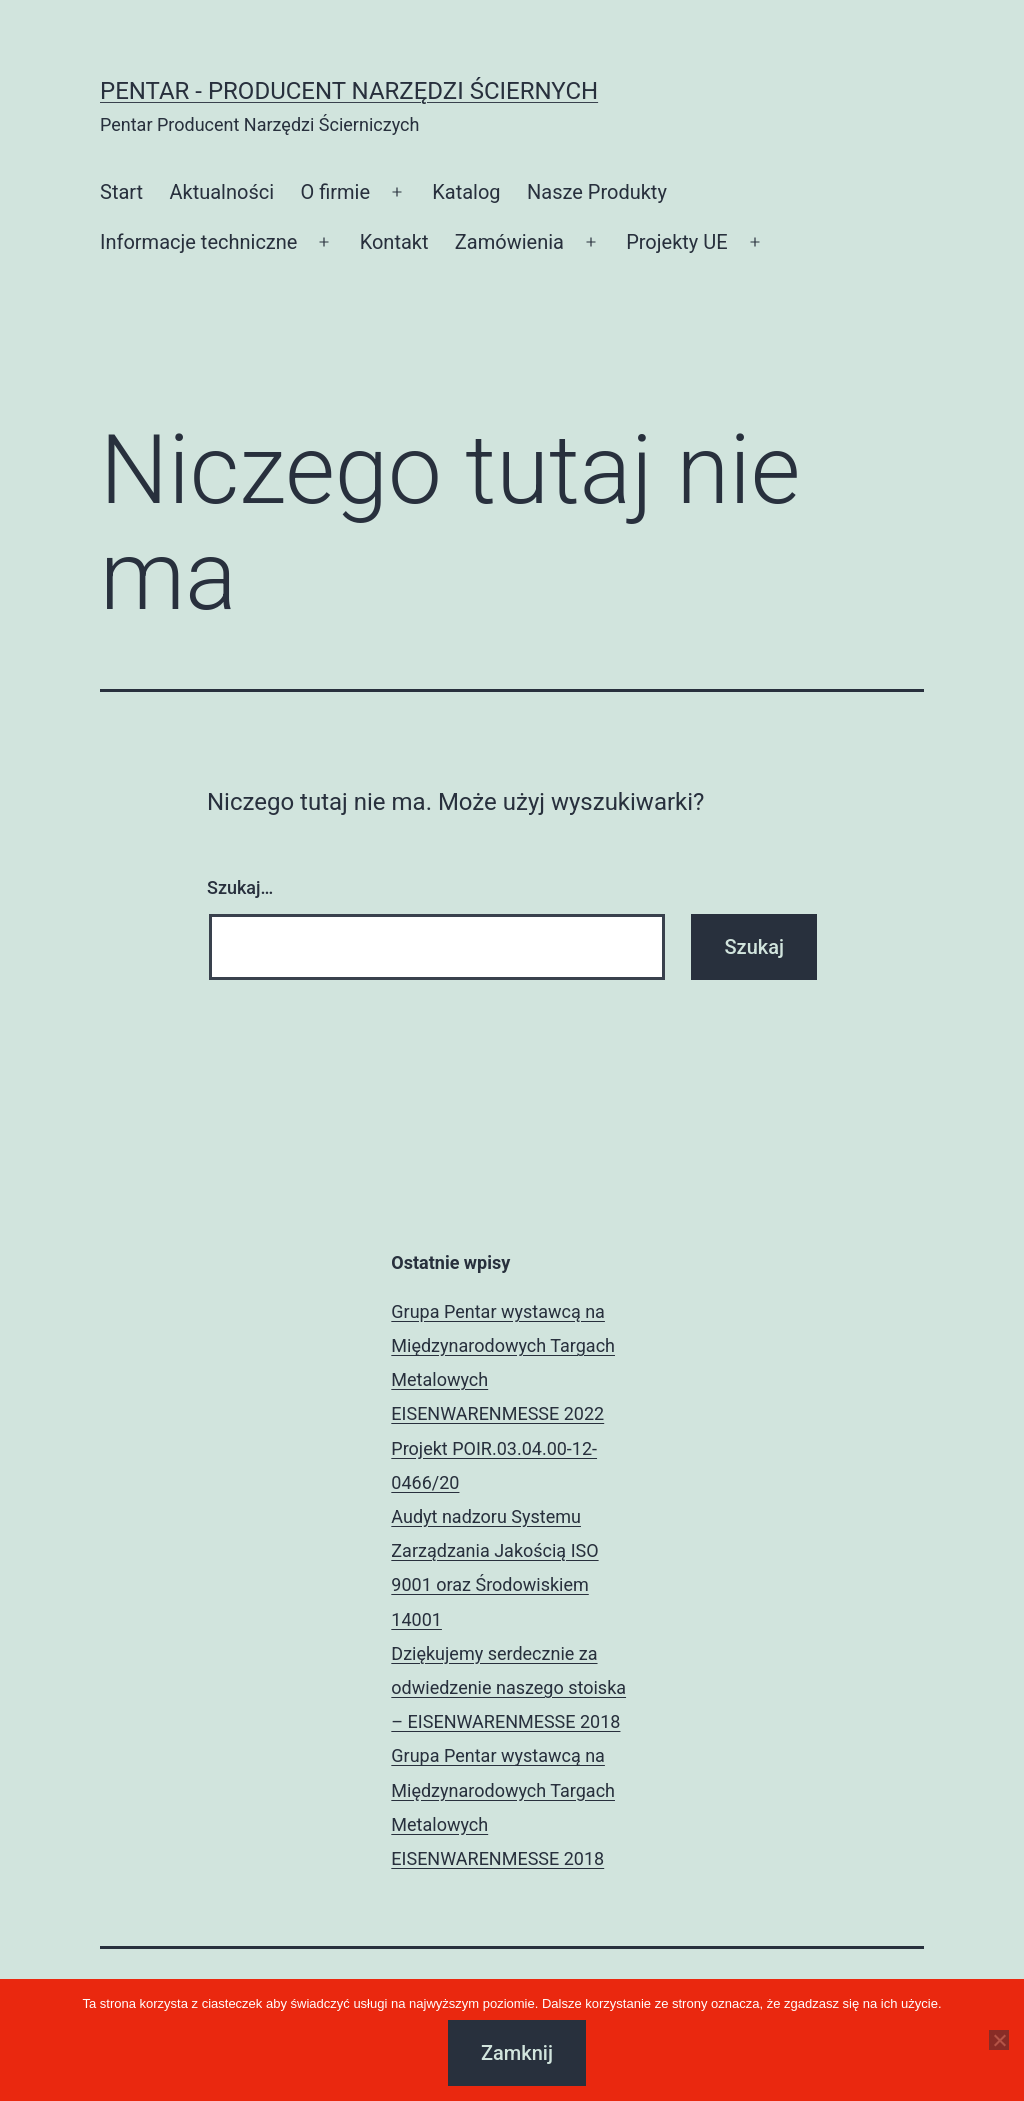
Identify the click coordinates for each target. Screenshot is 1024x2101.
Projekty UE (676, 242)
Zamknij (517, 2053)
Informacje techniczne (198, 242)
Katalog (466, 192)
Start (121, 192)
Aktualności (221, 192)
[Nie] (999, 2040)
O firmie (335, 192)
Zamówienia (509, 242)
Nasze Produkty (597, 192)
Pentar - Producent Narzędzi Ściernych (349, 91)
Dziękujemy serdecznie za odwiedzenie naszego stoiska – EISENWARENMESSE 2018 (508, 1687)
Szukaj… (240, 887)
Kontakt (394, 242)
